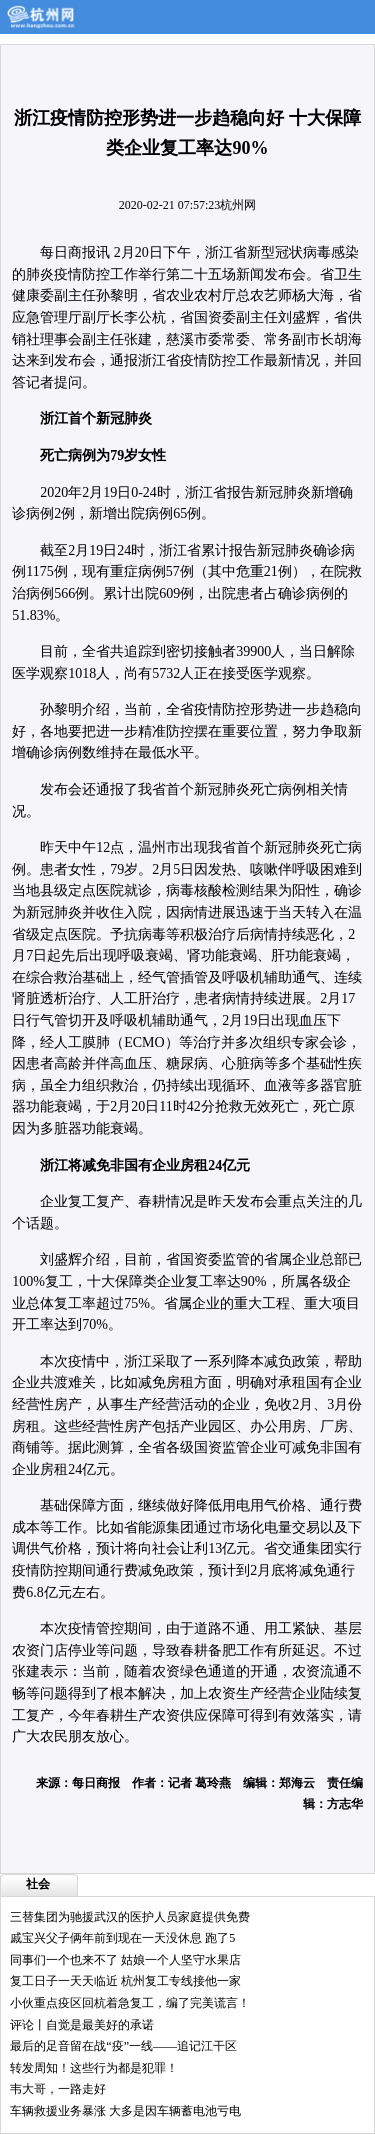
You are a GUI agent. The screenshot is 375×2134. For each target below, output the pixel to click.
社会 (38, 1884)
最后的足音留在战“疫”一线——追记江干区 (123, 2046)
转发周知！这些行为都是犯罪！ (94, 2068)
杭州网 (238, 205)
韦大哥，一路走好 (58, 2089)
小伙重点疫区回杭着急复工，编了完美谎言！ (130, 2003)
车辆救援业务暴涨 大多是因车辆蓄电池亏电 (125, 2111)
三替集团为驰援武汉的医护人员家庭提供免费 (130, 1917)
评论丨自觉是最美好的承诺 (82, 2025)
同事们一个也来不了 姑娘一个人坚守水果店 (125, 1960)
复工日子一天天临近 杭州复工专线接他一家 (125, 1981)
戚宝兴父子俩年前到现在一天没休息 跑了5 (122, 1938)
